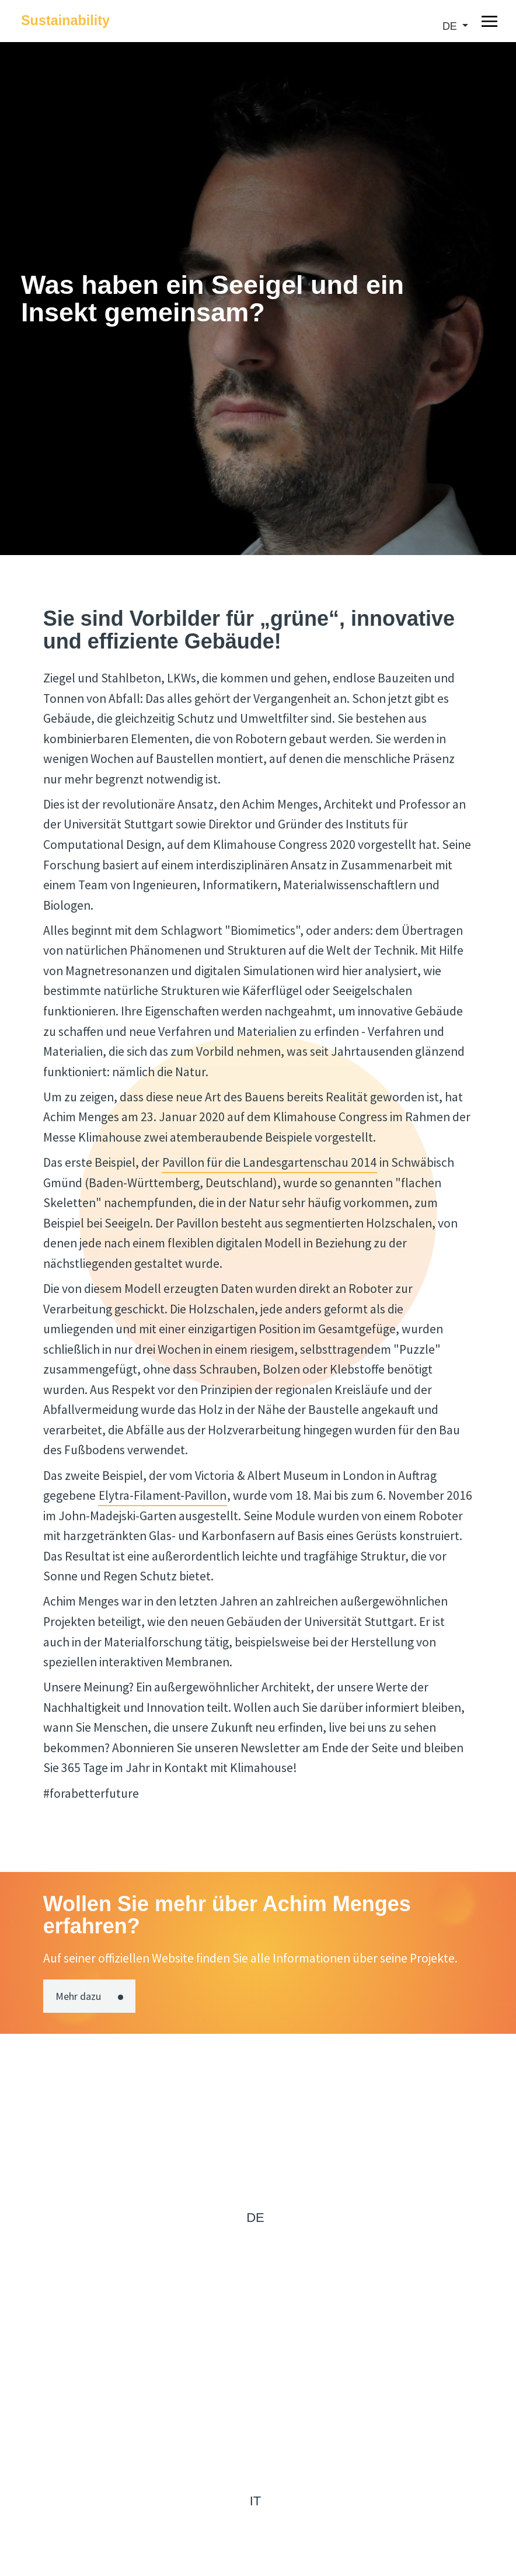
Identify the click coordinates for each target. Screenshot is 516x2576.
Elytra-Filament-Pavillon (162, 1495)
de (451, 26)
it (256, 2501)
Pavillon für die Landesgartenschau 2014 (269, 1162)
